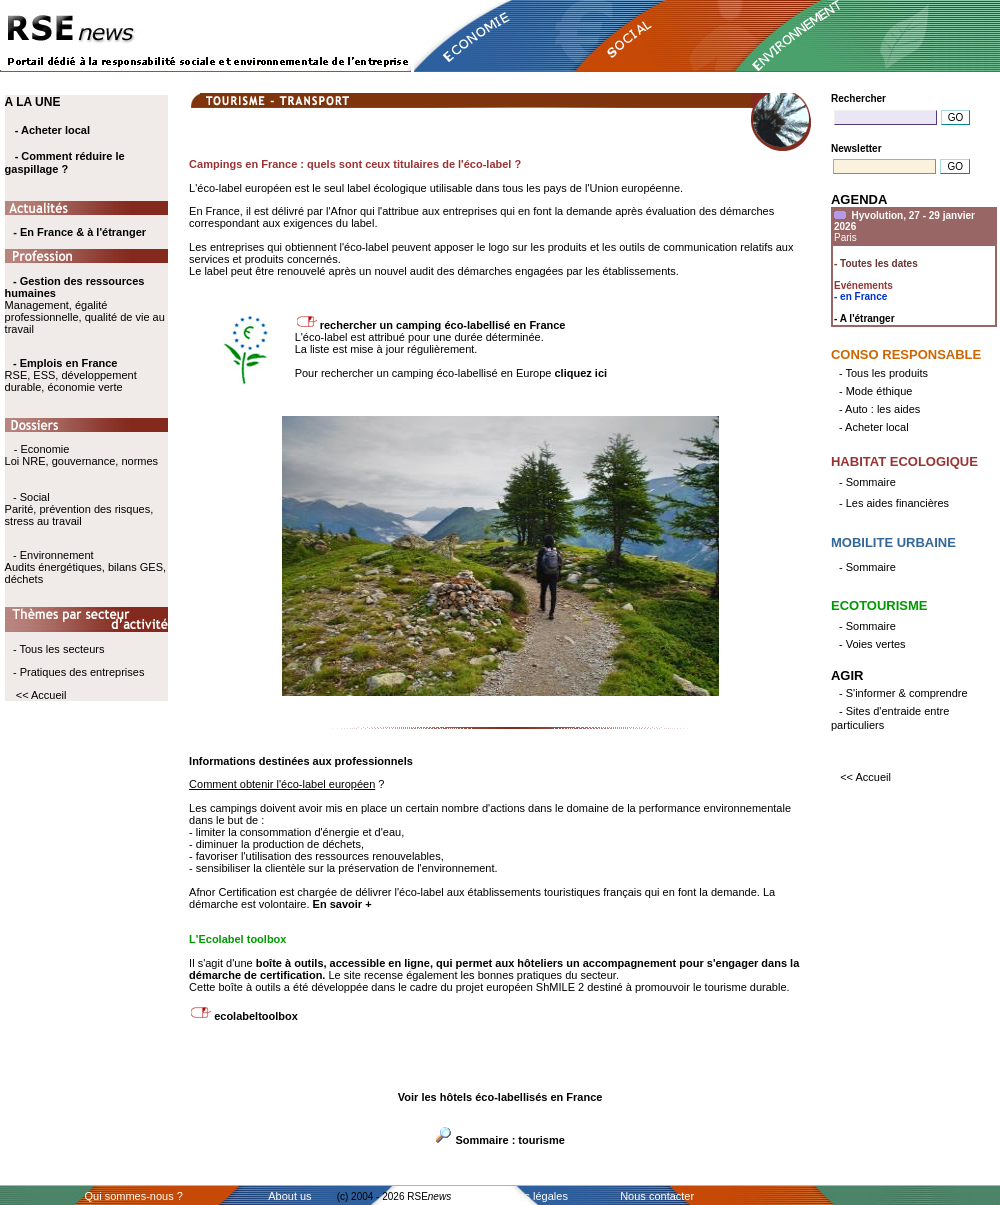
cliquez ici (581, 373)
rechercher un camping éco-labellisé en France (443, 325)
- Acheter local (52, 130)
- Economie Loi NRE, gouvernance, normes (81, 455)
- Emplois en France (65, 363)
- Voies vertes (872, 644)
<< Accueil (41, 695)
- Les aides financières (894, 503)
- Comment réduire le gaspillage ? (65, 162)
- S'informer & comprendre (903, 693)
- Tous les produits (883, 373)
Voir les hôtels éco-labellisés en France (500, 1097)
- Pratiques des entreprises (78, 672)
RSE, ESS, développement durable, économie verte (71, 381)
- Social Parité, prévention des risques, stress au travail (79, 509)
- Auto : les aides (879, 409)
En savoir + (342, 904)
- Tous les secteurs (59, 649)
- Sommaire (867, 482)
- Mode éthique (875, 391)
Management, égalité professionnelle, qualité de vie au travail (85, 305)
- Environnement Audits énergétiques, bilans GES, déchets (85, 567)
